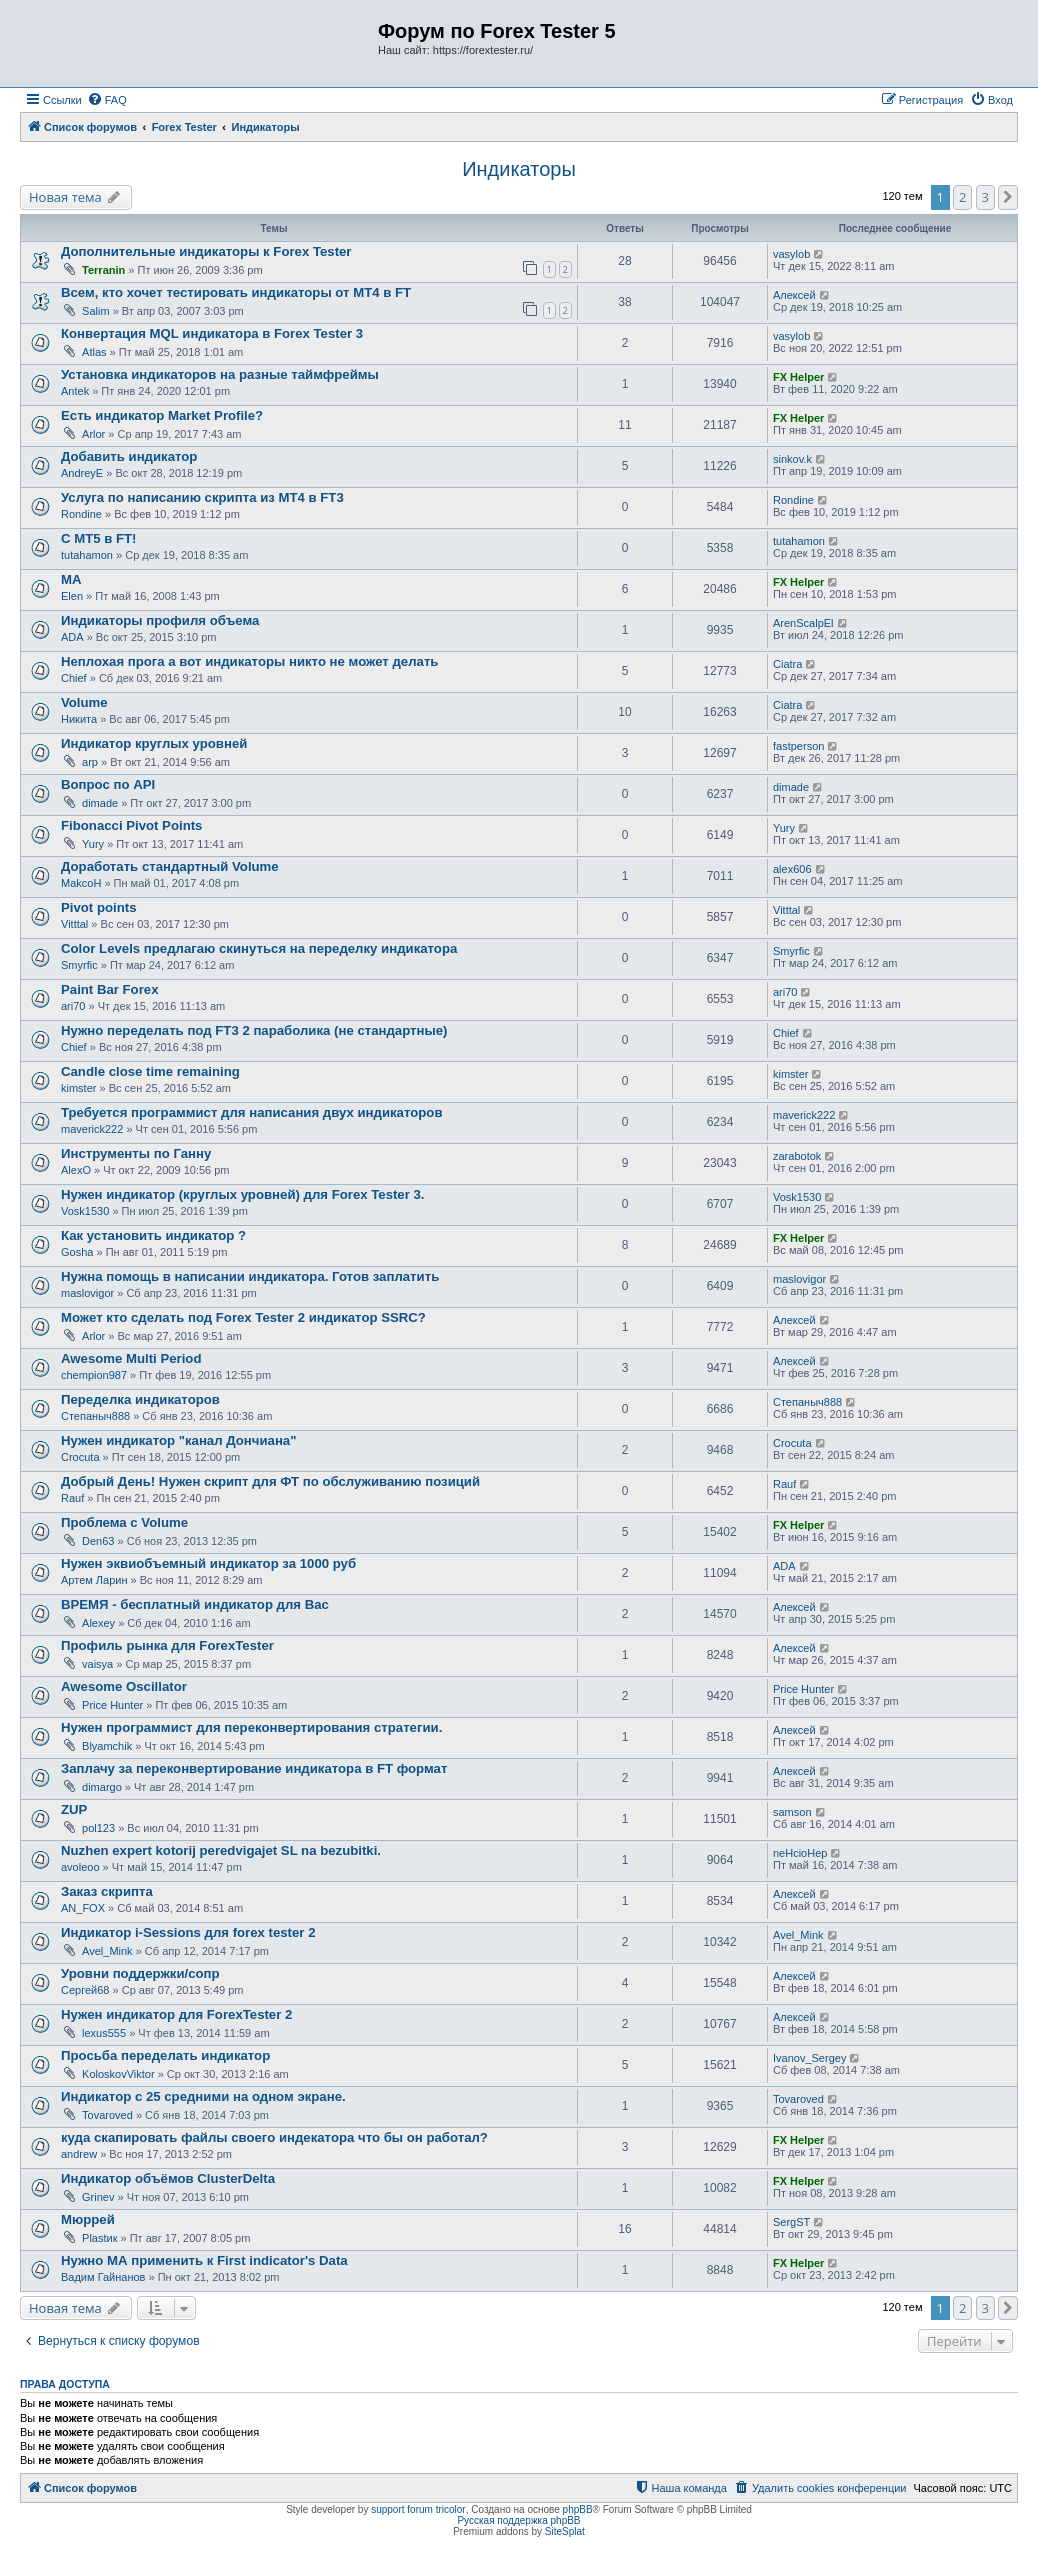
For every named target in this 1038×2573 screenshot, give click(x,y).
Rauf (72, 1498)
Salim (96, 311)
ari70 (73, 1006)
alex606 (792, 869)
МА (71, 579)
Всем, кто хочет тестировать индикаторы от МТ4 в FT (236, 292)
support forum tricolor (418, 2509)
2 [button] (962, 197)
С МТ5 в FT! (99, 538)
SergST (791, 2222)
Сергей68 (85, 1990)
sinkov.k (792, 459)
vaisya (97, 1664)
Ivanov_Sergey (809, 2058)
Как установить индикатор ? (153, 1235)
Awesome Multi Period (131, 1358)
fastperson (798, 746)
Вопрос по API (108, 784)
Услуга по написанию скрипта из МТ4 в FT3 (202, 497)
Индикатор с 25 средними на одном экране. (203, 2096)
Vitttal (74, 924)
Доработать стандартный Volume (170, 866)
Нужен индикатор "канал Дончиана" (178, 1440)
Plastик (99, 2238)
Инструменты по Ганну (136, 1153)
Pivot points (98, 907)
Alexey (98, 1623)
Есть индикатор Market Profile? (162, 415)
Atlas (94, 352)
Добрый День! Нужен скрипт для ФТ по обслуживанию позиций (270, 1481)
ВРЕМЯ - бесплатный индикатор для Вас (195, 1604)
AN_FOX (83, 1908)
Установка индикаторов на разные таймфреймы (220, 374)
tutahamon (87, 555)
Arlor (93, 434)
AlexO (76, 1170)
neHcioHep (800, 1853)
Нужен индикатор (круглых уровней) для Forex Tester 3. (243, 1194)
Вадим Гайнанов (103, 2277)
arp (90, 762)
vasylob (791, 254)
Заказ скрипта (107, 1891)
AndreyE (82, 473)
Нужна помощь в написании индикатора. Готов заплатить (250, 1276)
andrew (79, 2154)
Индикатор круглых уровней (154, 743)
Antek (75, 391)
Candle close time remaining (150, 1071)
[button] (1008, 197)
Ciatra (787, 664)
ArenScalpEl (803, 623)
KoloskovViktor (118, 2074)
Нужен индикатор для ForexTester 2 (176, 2014)
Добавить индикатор (129, 456)
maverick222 (92, 1129)
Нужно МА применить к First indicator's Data (204, 2260)
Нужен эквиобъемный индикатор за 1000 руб (208, 1563)
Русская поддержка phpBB (518, 2520)
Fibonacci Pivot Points (131, 825)
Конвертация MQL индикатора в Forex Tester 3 (212, 333)
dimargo (102, 1787)
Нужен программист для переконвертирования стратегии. (251, 1727)
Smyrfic (79, 965)
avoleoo (80, 1867)
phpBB (578, 2509)
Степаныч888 (95, 1416)
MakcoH (81, 883)
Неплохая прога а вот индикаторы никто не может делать (249, 661)
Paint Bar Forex (109, 989)
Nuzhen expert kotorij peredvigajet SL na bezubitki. (221, 1850)
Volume (84, 702)
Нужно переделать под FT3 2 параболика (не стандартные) (254, 1030)
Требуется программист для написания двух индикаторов (252, 1112)
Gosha (77, 1252)
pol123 (98, 1828)
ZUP (74, 1809)
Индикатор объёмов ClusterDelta (168, 2178)
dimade (100, 803)
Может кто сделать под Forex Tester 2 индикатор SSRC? (243, 1317)
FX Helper (798, 377)
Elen (72, 596)
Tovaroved (107, 2115)
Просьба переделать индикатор (165, 2055)
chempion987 (94, 1375)
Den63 (98, 1541)
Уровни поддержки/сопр (140, 1973)
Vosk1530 (85, 1211)
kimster (78, 1088)
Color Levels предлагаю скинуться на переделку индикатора (259, 948)
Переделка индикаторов (140, 1399)
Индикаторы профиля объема (160, 620)
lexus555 (104, 2033)
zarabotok (797, 1156)
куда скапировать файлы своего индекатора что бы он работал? (274, 2137)
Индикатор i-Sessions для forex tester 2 (188, 1932)
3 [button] (985, 197)
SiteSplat (565, 2531)
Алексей (794, 295)
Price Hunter (112, 1705)
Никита (79, 719)
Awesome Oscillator (124, 1686)
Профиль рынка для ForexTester (167, 1645)
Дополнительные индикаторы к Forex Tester (206, 251)
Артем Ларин (94, 1580)
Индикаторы (519, 169)
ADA (72, 637)
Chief (74, 678)
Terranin (103, 270)
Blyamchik (107, 1746)
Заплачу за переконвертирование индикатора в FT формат (254, 1768)
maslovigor (87, 1293)
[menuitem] (107, 100)
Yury (93, 844)
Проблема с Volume (124, 1522)
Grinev (98, 2197)
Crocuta (80, 1457)
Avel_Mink (107, 1951)
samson (792, 1812)
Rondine (81, 514)
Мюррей (88, 2219)
